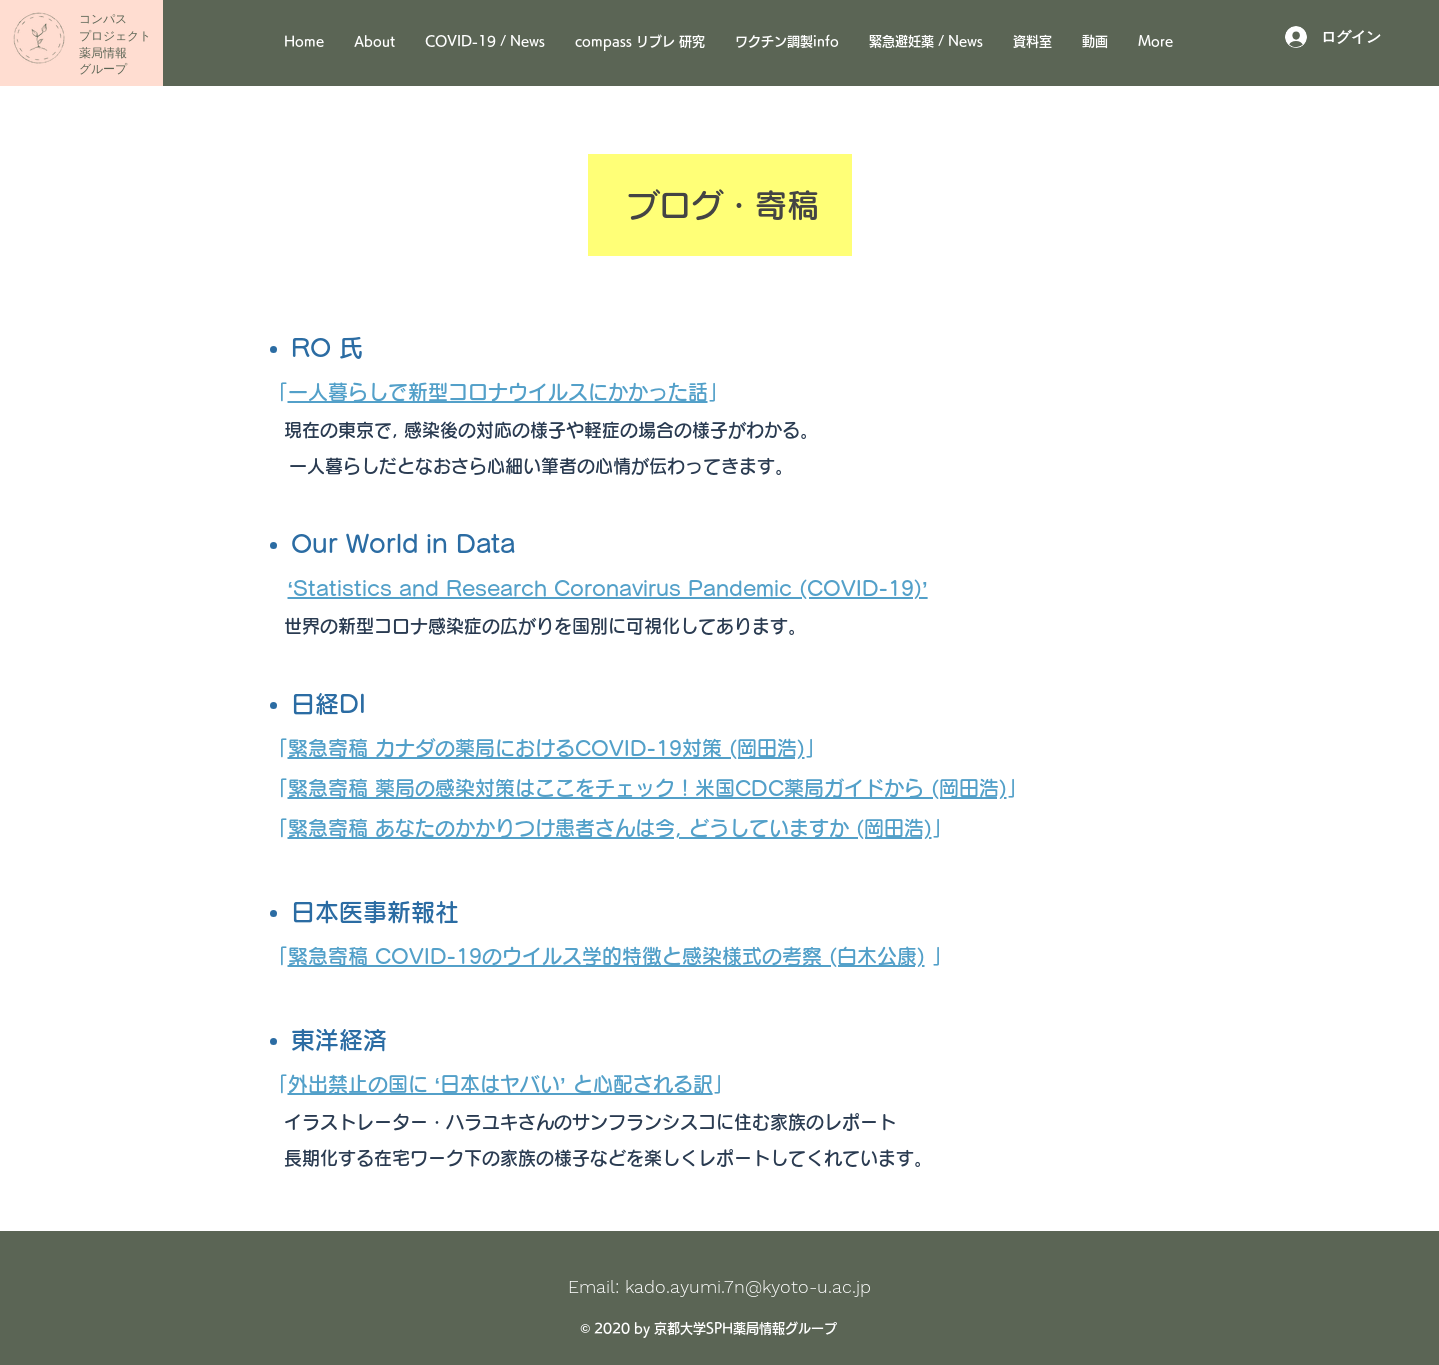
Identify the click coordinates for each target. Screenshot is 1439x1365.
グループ (103, 69)
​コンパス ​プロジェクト (115, 27)
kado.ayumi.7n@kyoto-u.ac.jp (748, 1286)
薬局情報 (103, 53)
